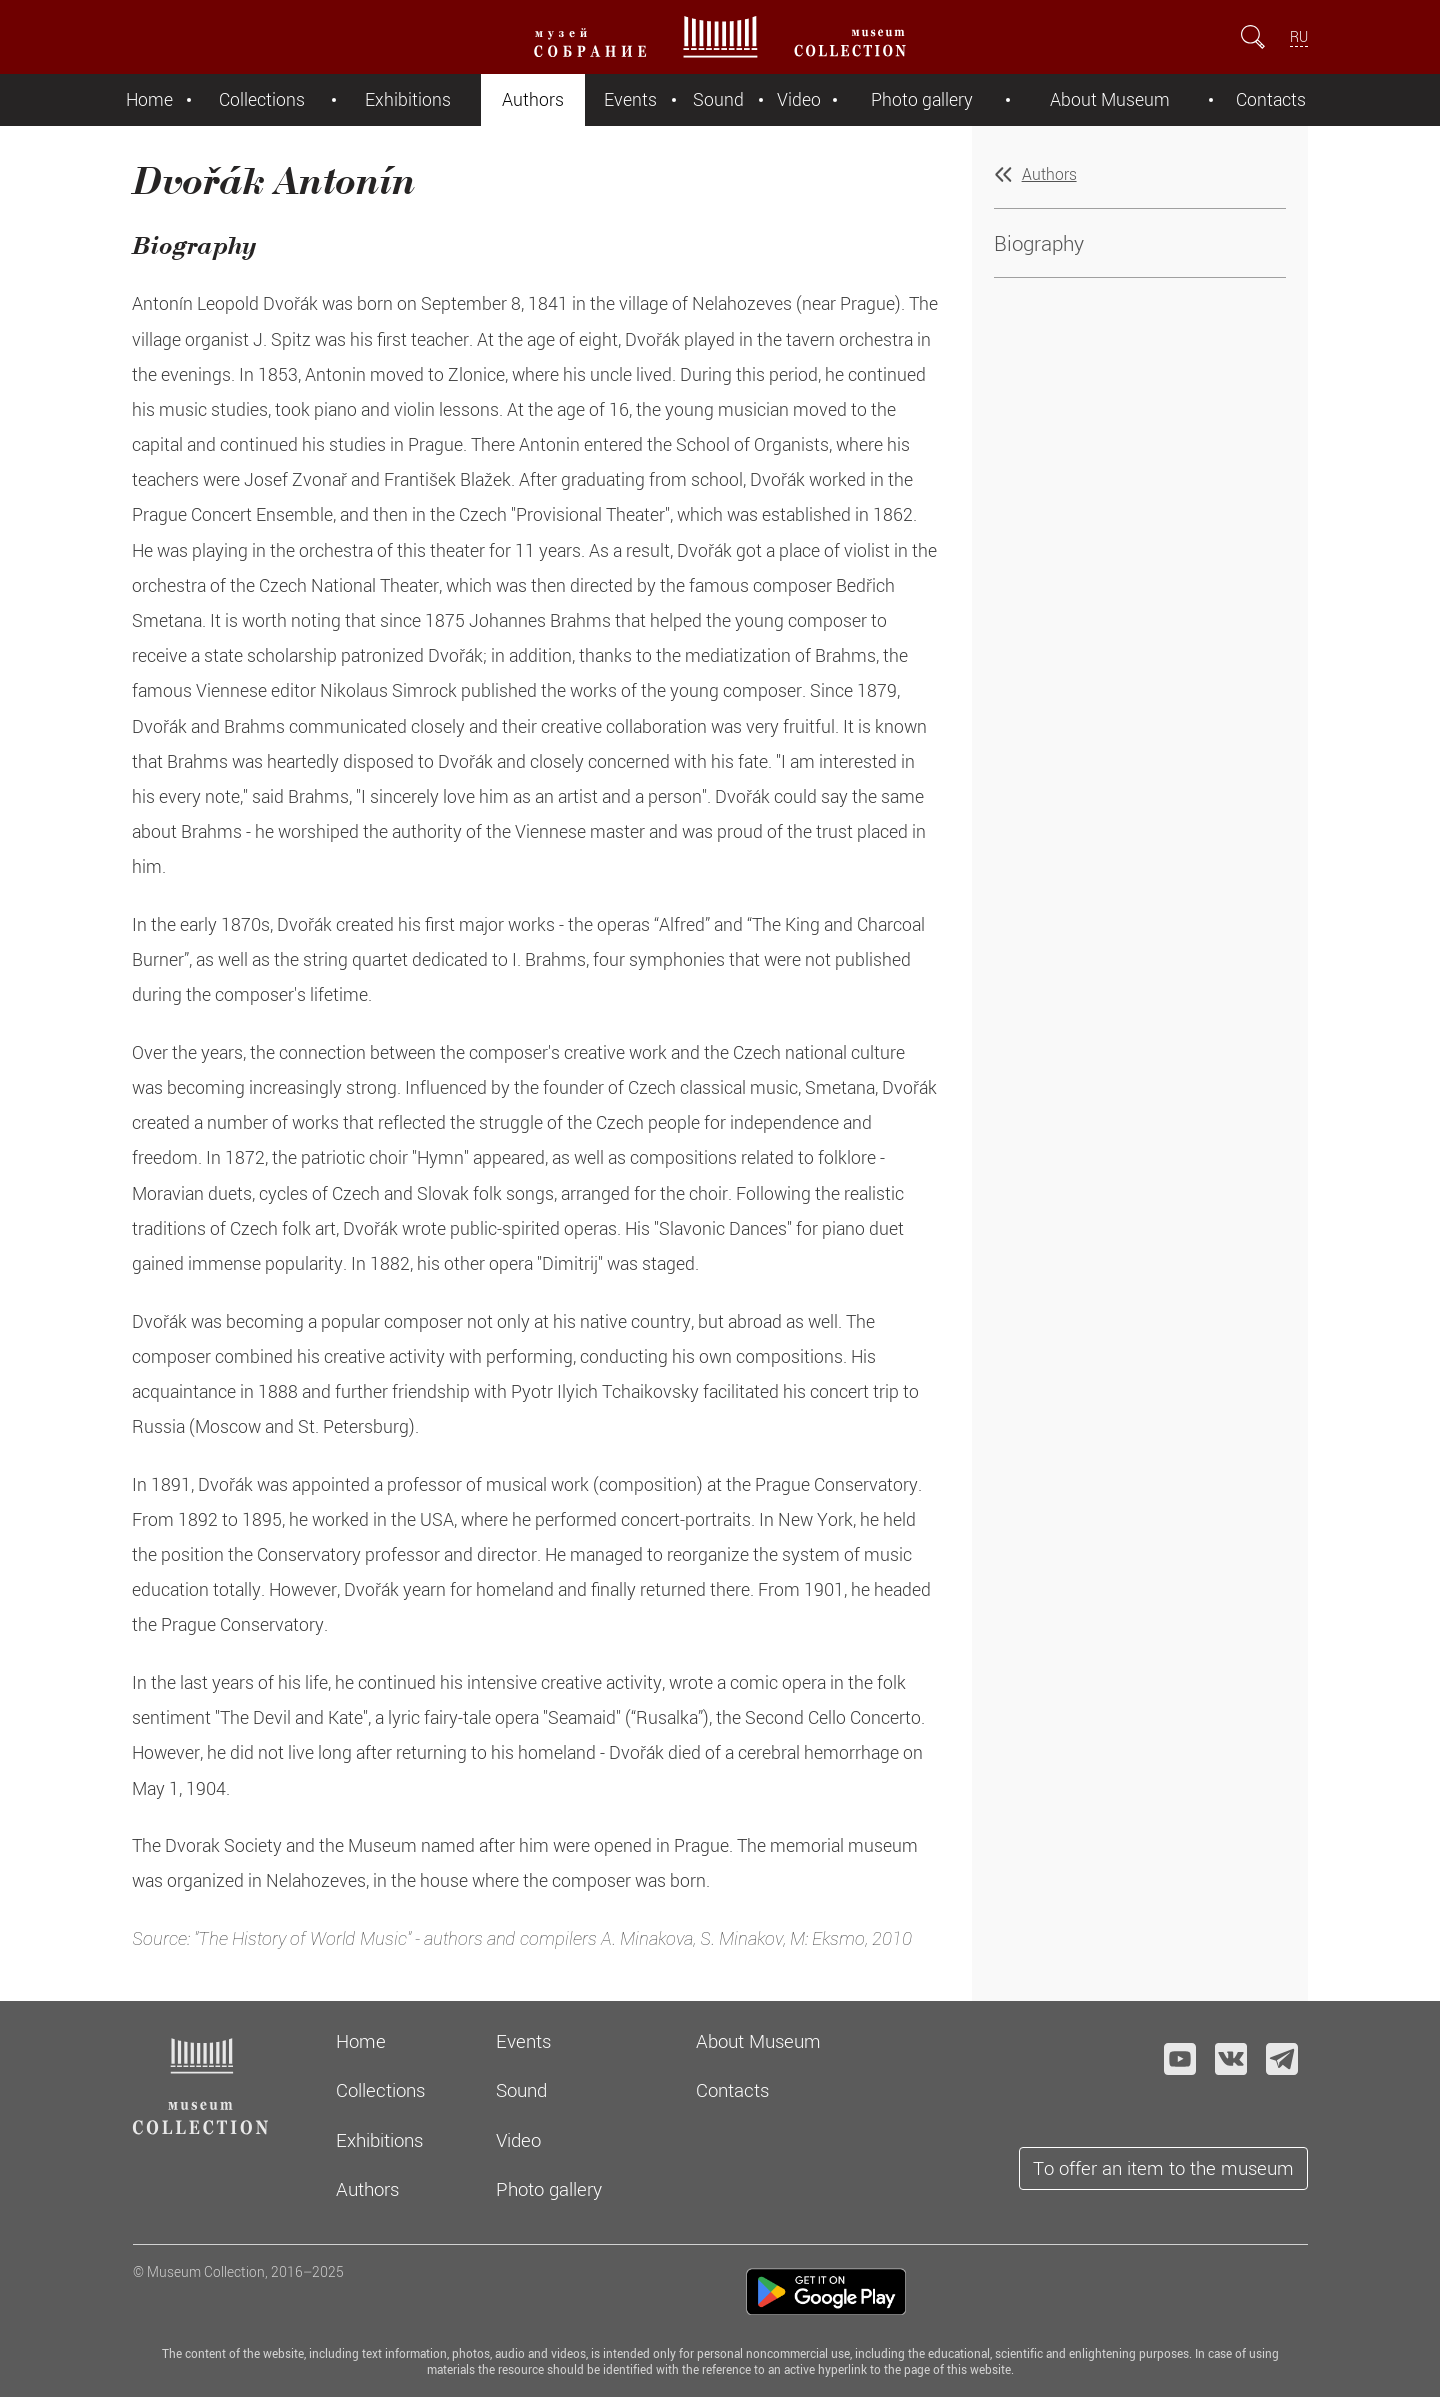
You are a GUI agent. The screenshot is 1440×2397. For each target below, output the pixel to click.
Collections (262, 99)
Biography (1039, 243)
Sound (718, 99)
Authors (533, 99)
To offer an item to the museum (1163, 2167)
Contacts (1271, 99)
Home (149, 99)
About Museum (1110, 99)
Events (630, 99)
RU (1299, 36)
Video (799, 99)
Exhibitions (408, 99)
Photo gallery (922, 99)
